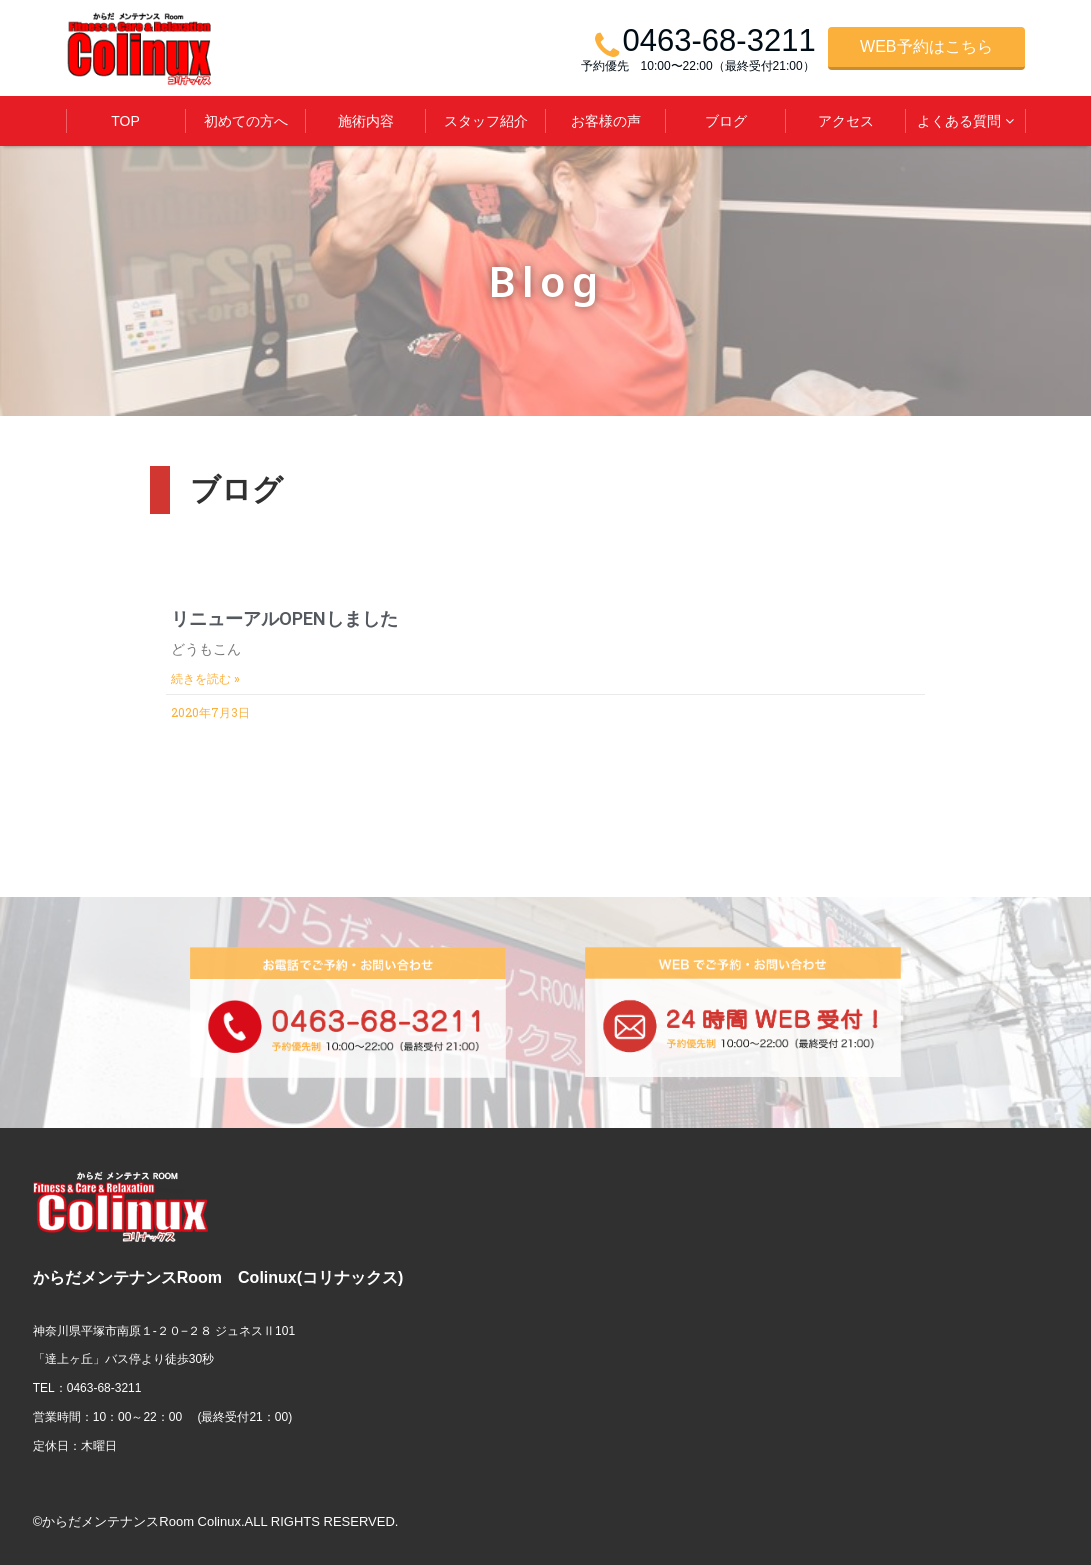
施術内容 (366, 121)
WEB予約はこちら (926, 46)
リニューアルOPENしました (284, 618)
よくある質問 (959, 121)
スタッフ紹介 (486, 121)
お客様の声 (606, 121)
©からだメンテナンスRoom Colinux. (139, 1521)
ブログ (726, 121)
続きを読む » (205, 679)
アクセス (846, 121)
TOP (125, 121)
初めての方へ (246, 121)
